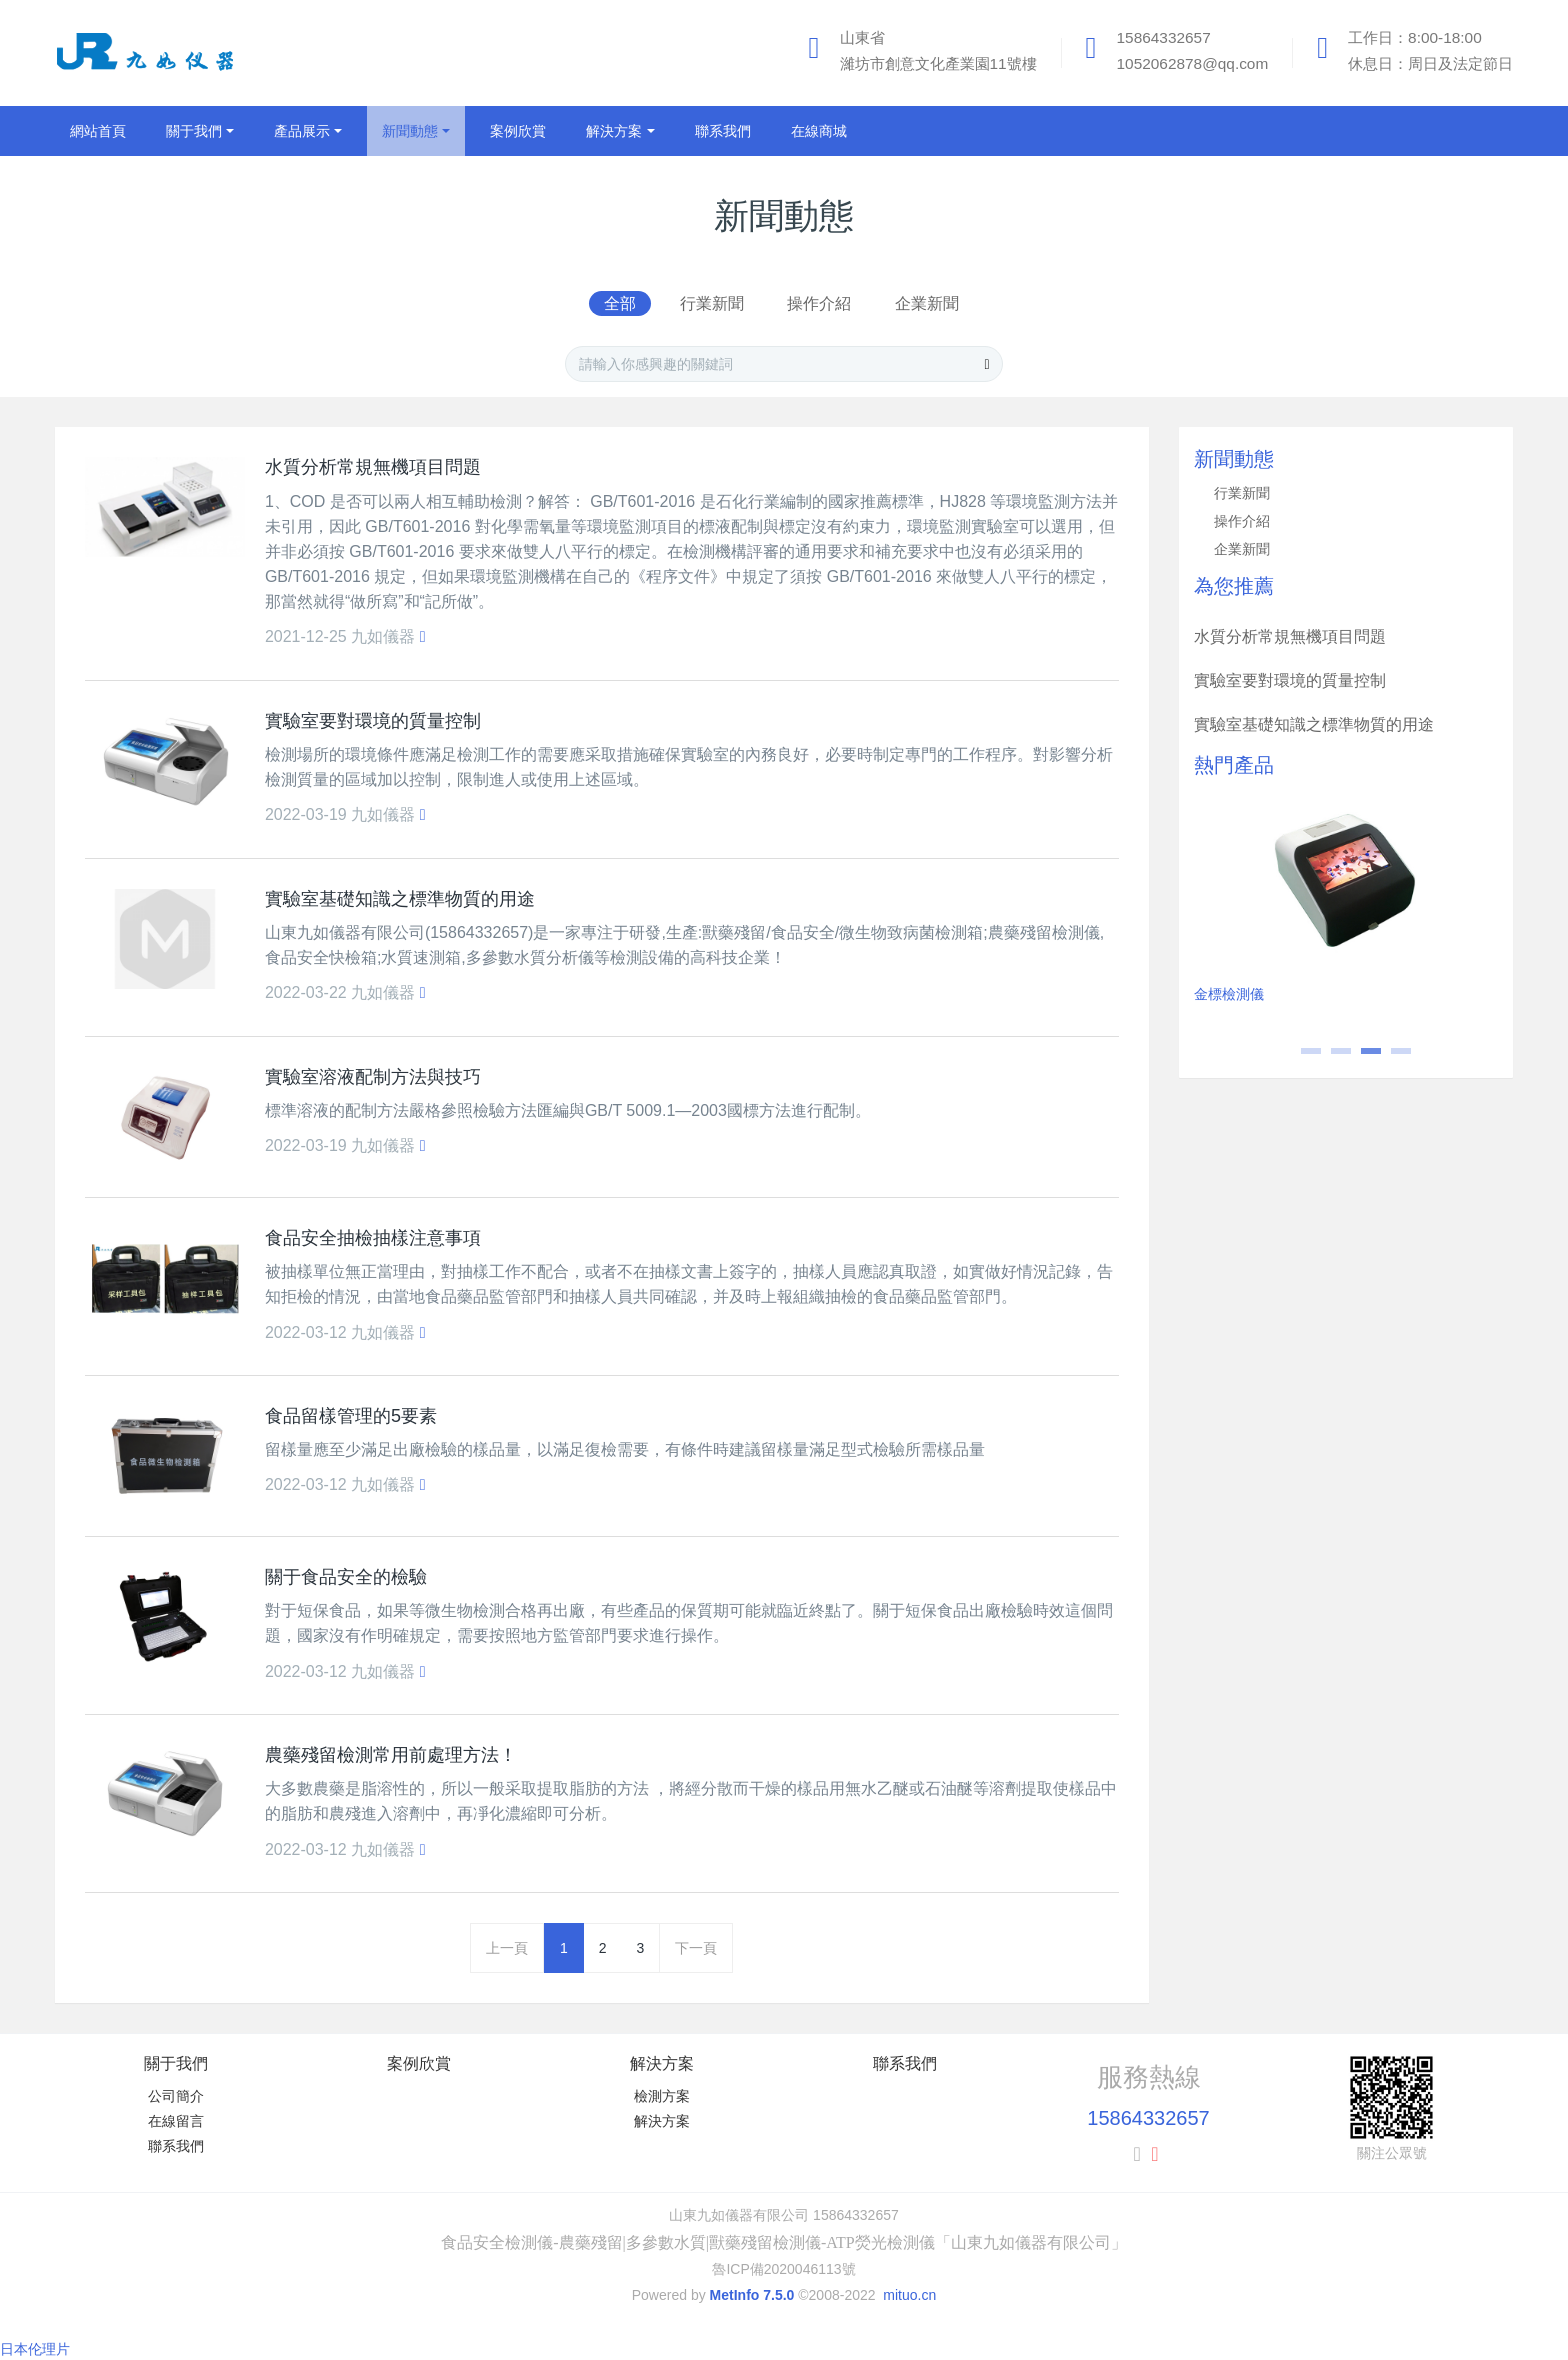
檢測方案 (662, 2096)
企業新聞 (927, 303)
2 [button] (1331, 1058)
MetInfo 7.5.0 (752, 2295)
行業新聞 (712, 303)
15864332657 (1164, 37)
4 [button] (1391, 1058)
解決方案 (662, 2063)
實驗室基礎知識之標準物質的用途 (1314, 724)
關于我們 (176, 2063)
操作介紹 (819, 303)
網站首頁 (98, 131)
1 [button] (1301, 1058)
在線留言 (176, 2121)
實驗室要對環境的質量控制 (1290, 680)
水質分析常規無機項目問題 (1290, 636)
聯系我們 (176, 2146)
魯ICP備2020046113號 (783, 2269)
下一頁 (696, 1948)
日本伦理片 (35, 2349)
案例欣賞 (419, 2063)
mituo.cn (909, 2295)
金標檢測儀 (1229, 994)
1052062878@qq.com (1193, 63)
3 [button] (1361, 1058)
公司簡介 (176, 2096)
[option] (1346, 904)
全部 (620, 303)
